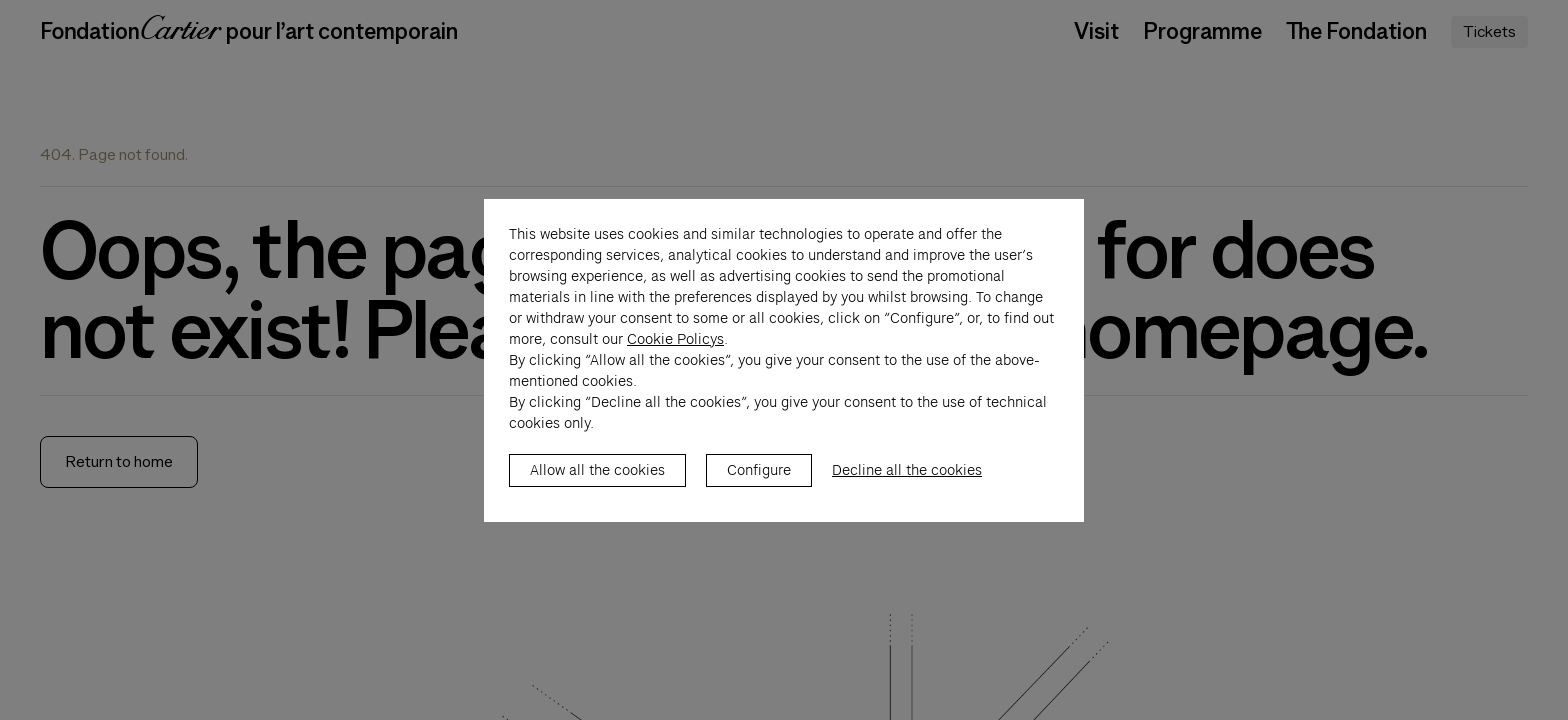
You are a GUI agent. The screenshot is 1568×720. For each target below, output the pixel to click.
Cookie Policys (675, 360)
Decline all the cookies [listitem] (907, 491)
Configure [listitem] (759, 491)
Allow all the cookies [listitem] (597, 491)
